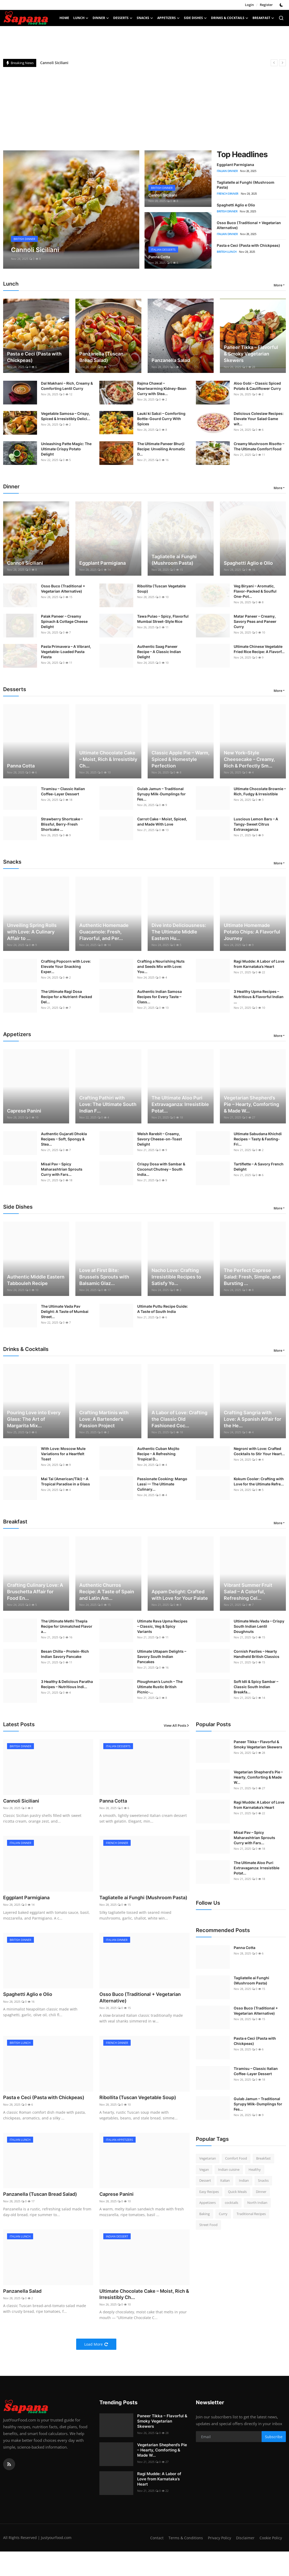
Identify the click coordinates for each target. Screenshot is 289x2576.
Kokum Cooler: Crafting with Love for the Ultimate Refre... (259, 1481)
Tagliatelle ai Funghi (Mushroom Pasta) (174, 560)
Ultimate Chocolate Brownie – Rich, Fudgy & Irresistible (260, 791)
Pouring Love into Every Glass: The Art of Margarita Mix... (34, 1419)
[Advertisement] (144, 106)
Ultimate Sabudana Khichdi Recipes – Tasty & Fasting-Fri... (258, 1139)
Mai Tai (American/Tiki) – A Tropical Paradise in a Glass (65, 1481)
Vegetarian (207, 2158)
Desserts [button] (123, 18)
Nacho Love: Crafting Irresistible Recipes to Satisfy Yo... (176, 1277)
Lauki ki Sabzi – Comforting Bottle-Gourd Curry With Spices (161, 418)
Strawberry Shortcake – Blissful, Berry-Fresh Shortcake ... (62, 824)
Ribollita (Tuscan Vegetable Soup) (161, 588)
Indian (244, 2180)
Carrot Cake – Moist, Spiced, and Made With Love (162, 821)
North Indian (257, 2202)
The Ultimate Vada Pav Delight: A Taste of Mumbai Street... (64, 1311)
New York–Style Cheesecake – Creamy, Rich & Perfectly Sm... (249, 759)
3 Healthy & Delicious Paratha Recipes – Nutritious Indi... (67, 1684)
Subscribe (273, 2454)
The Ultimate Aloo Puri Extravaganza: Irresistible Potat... (180, 1104)
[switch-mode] (282, 5)
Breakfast (263, 2158)
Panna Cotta (160, 256)
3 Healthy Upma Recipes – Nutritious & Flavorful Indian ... (259, 996)
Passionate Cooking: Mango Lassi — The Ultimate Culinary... (162, 1484)
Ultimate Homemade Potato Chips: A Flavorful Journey (252, 932)
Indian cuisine (228, 2169)
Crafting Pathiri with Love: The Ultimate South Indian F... (107, 1104)
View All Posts (177, 1725)
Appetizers (207, 2202)
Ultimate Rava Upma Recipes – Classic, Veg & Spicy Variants (162, 1626)
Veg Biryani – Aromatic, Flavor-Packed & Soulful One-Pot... (255, 591)
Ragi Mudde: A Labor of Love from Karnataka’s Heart (259, 964)
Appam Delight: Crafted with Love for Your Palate (180, 1595)
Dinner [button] (101, 18)
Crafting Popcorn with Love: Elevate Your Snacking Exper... (66, 966)
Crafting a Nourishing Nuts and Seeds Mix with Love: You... (161, 966)
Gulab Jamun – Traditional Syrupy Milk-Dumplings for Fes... (161, 793)
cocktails (231, 2202)
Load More (96, 2361)
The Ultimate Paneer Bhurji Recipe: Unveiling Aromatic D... (161, 448)
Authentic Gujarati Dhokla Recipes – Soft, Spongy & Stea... (64, 1139)
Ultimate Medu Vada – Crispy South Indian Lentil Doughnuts (259, 1626)
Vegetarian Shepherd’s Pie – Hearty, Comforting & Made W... (251, 1104)
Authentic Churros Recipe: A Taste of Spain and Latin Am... (106, 1591)
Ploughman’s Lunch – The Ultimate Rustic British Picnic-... (160, 1686)
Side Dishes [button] (195, 18)
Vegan (204, 2169)
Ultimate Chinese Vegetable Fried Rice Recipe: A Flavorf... (259, 649)
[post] (71, 209)
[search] (281, 18)
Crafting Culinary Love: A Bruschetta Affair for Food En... (35, 1591)
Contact (181, 2555)
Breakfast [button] (263, 18)
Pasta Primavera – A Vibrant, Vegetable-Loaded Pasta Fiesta (66, 651)
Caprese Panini (24, 1111)
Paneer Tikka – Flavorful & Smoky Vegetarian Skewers (251, 354)
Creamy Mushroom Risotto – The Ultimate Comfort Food (259, 446)
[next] (282, 62)
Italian (225, 2180)
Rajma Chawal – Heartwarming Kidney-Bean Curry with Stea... (161, 388)
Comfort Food (236, 2158)
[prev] (274, 62)
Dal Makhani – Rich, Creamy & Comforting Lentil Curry (67, 386)
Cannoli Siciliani (54, 62)
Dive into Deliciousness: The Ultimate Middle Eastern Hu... (179, 932)
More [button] (278, 285)
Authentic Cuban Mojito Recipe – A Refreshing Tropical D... (158, 1453)
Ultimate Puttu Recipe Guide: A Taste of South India (162, 1309)
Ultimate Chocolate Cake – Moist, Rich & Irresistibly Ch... (108, 759)
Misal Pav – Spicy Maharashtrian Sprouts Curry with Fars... (61, 1169)
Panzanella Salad (171, 360)
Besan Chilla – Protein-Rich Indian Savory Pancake (65, 1654)
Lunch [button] (80, 18)
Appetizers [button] (168, 18)
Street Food (208, 2224)
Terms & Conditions (210, 2555)
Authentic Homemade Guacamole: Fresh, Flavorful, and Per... (104, 932)
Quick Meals (237, 2191)
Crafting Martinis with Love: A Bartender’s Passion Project (104, 1419)
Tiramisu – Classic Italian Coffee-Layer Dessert (63, 791)
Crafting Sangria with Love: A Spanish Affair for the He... (252, 1419)
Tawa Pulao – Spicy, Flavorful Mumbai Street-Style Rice (163, 619)
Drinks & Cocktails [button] (229, 18)
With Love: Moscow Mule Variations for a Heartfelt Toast (63, 1453)
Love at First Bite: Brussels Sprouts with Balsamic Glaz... (104, 1277)
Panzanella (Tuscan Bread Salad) (101, 357)
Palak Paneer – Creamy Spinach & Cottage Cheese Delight (64, 621)
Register (266, 4)
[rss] (9, 2482)
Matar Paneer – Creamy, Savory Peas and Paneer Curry (255, 621)
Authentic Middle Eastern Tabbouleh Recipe (35, 1280)
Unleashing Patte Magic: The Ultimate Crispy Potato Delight (66, 448)
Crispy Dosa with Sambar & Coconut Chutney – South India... (161, 1169)
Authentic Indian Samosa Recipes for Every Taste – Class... (159, 996)
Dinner (261, 2191)
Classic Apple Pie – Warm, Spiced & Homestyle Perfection (180, 759)
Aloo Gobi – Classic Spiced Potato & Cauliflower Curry (257, 386)
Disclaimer (272, 2555)
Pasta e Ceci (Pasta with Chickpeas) (248, 245)
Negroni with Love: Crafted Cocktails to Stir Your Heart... (259, 1451)
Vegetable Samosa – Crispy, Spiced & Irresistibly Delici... (65, 416)
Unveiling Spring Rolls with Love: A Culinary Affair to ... (32, 932)
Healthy (255, 2169)
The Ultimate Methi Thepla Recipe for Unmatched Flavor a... (66, 1626)
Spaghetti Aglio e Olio (236, 205)
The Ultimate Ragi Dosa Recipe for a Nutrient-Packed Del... (66, 996)
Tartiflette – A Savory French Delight (259, 1166)
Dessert (205, 2180)
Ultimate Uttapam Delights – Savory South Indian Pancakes (161, 1656)
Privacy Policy (245, 2555)
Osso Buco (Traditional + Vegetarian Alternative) (63, 588)
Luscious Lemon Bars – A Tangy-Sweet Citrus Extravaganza (256, 824)
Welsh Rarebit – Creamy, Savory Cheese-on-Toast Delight (159, 1139)
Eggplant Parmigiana (235, 164)
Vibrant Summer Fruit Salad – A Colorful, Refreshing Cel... (248, 1591)
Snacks (263, 2180)
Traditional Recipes (251, 2213)
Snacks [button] (145, 18)
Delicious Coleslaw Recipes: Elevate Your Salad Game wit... (259, 418)
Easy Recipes (209, 2191)
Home (64, 18)
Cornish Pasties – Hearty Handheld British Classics (256, 1654)
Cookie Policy (270, 2562)
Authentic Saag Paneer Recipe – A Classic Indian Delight (159, 651)
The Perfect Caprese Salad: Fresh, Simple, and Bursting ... (252, 1277)
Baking (204, 2213)
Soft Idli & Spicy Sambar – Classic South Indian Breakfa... (256, 1686)
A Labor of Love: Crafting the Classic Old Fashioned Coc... (179, 1419)
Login (249, 4)
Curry (223, 2213)
